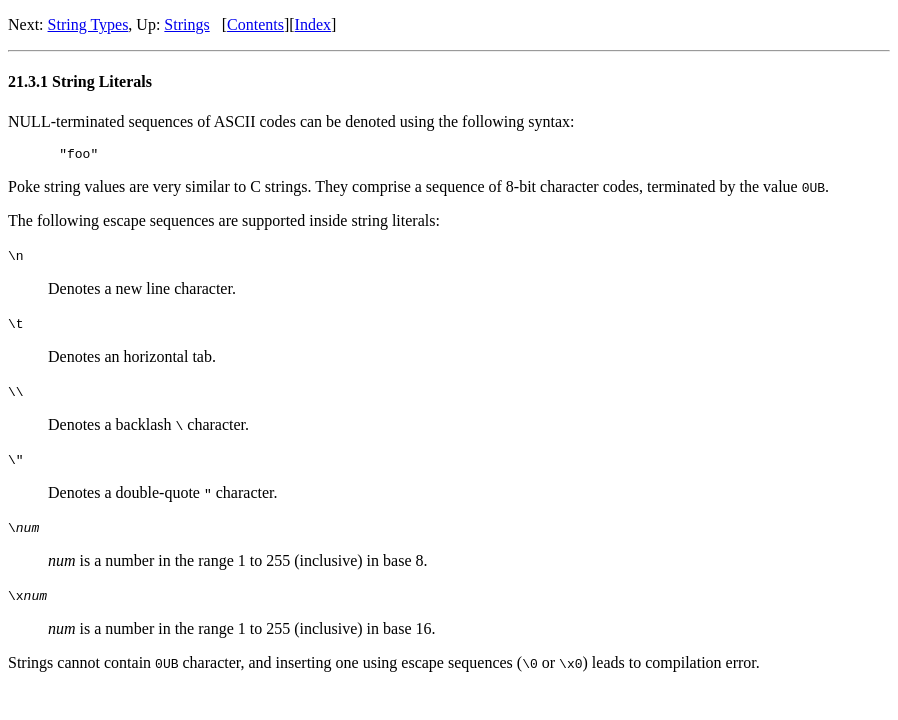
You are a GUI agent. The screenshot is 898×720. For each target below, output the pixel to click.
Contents (255, 24)
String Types (88, 24)
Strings (186, 24)
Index (313, 24)
